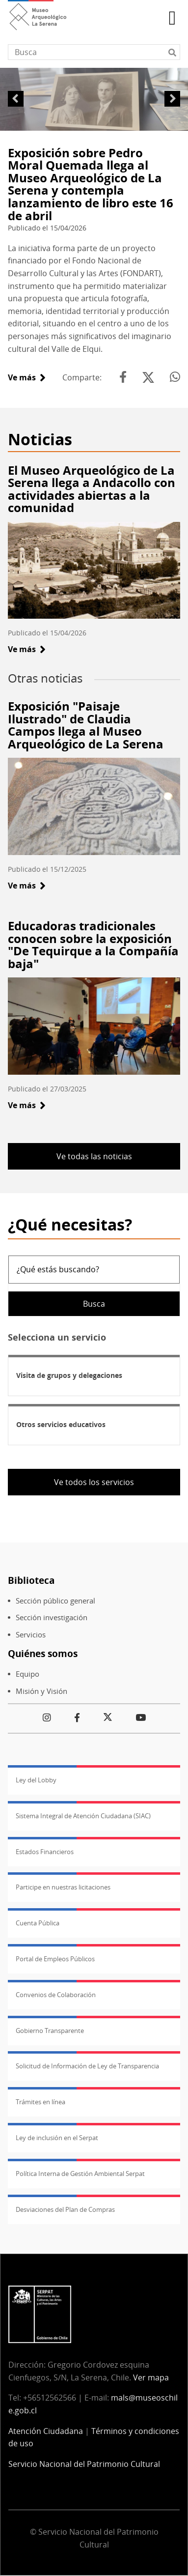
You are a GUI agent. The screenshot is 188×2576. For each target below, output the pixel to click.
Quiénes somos (43, 1653)
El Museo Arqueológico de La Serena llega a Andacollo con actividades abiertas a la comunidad (91, 489)
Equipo (27, 1674)
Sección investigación (51, 1617)
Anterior (16, 99)
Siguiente (172, 99)
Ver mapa (151, 2377)
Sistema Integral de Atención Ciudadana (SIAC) (83, 1815)
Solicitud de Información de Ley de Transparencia (87, 2065)
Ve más (27, 377)
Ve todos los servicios (94, 1482)
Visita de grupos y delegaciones (69, 1375)
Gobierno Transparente (50, 2030)
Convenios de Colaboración (56, 1994)
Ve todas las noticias (94, 1156)
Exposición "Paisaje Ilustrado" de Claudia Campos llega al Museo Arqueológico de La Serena (85, 725)
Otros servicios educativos (61, 1424)
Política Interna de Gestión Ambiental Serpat (80, 2173)
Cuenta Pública (37, 1922)
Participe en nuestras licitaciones (63, 1887)
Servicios (31, 1634)
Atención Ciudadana (45, 2431)
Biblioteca (31, 1580)
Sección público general (55, 1600)
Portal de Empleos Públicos (55, 1958)
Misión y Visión (41, 1691)
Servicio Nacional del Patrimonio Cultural (84, 2464)
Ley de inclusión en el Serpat (57, 2137)
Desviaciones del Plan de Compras (65, 2209)
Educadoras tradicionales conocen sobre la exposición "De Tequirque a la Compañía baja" (93, 944)
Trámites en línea (40, 2101)
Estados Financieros (45, 1851)
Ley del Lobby (36, 1779)
